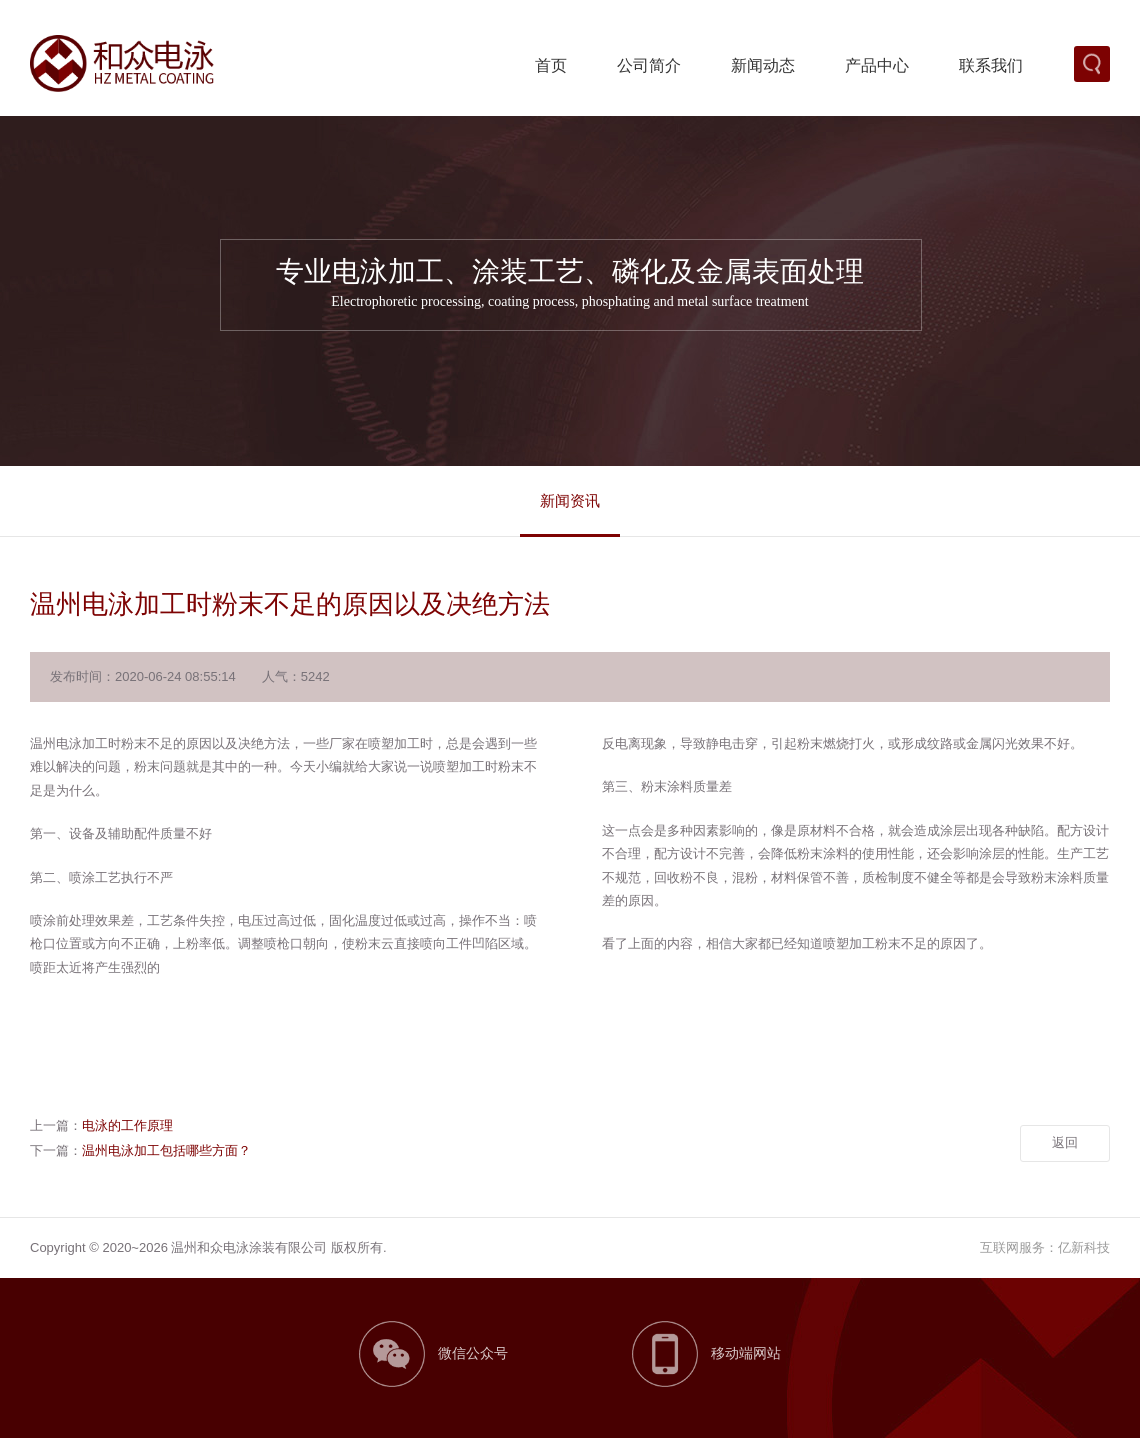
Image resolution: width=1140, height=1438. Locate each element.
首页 (551, 65)
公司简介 (649, 65)
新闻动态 (763, 65)
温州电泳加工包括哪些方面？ (166, 1150)
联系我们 (991, 65)
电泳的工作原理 (127, 1125)
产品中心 (877, 65)
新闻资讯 (570, 500)
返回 (1065, 1142)
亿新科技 (1084, 1247)
